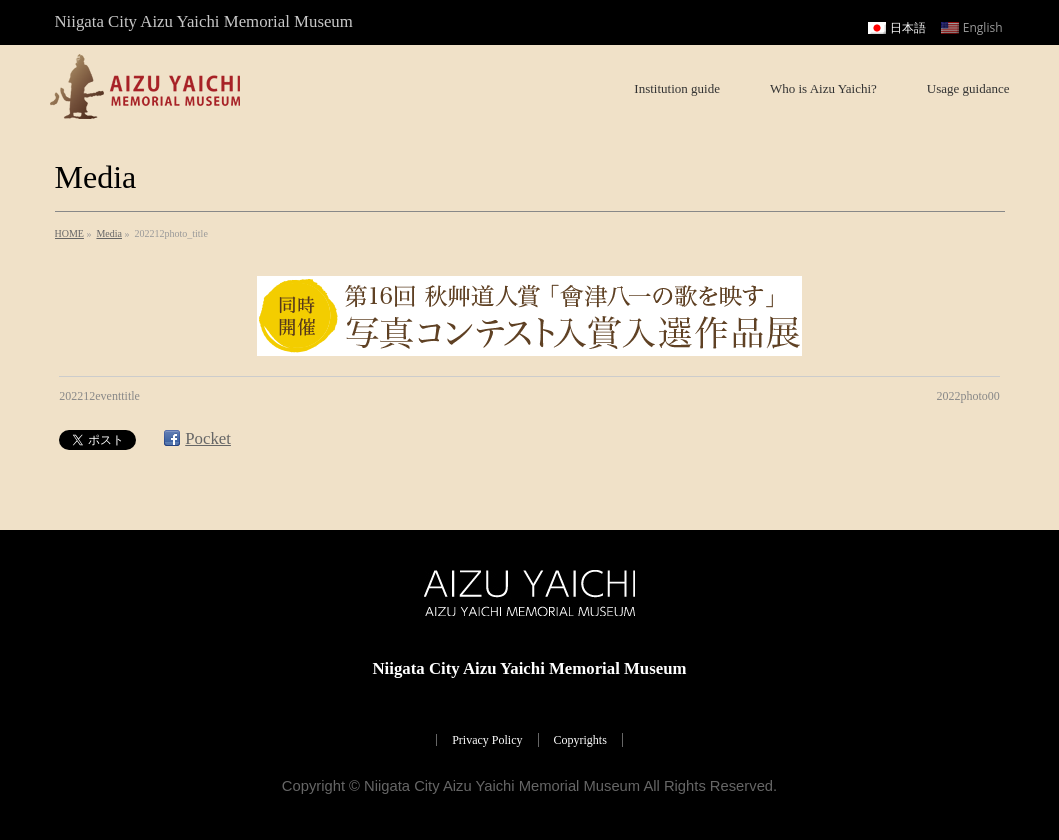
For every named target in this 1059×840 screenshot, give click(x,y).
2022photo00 (967, 396)
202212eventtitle (99, 396)
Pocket (208, 438)
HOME (69, 233)
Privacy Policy (487, 740)
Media (109, 233)
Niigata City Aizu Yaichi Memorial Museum (502, 786)
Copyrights (580, 740)
